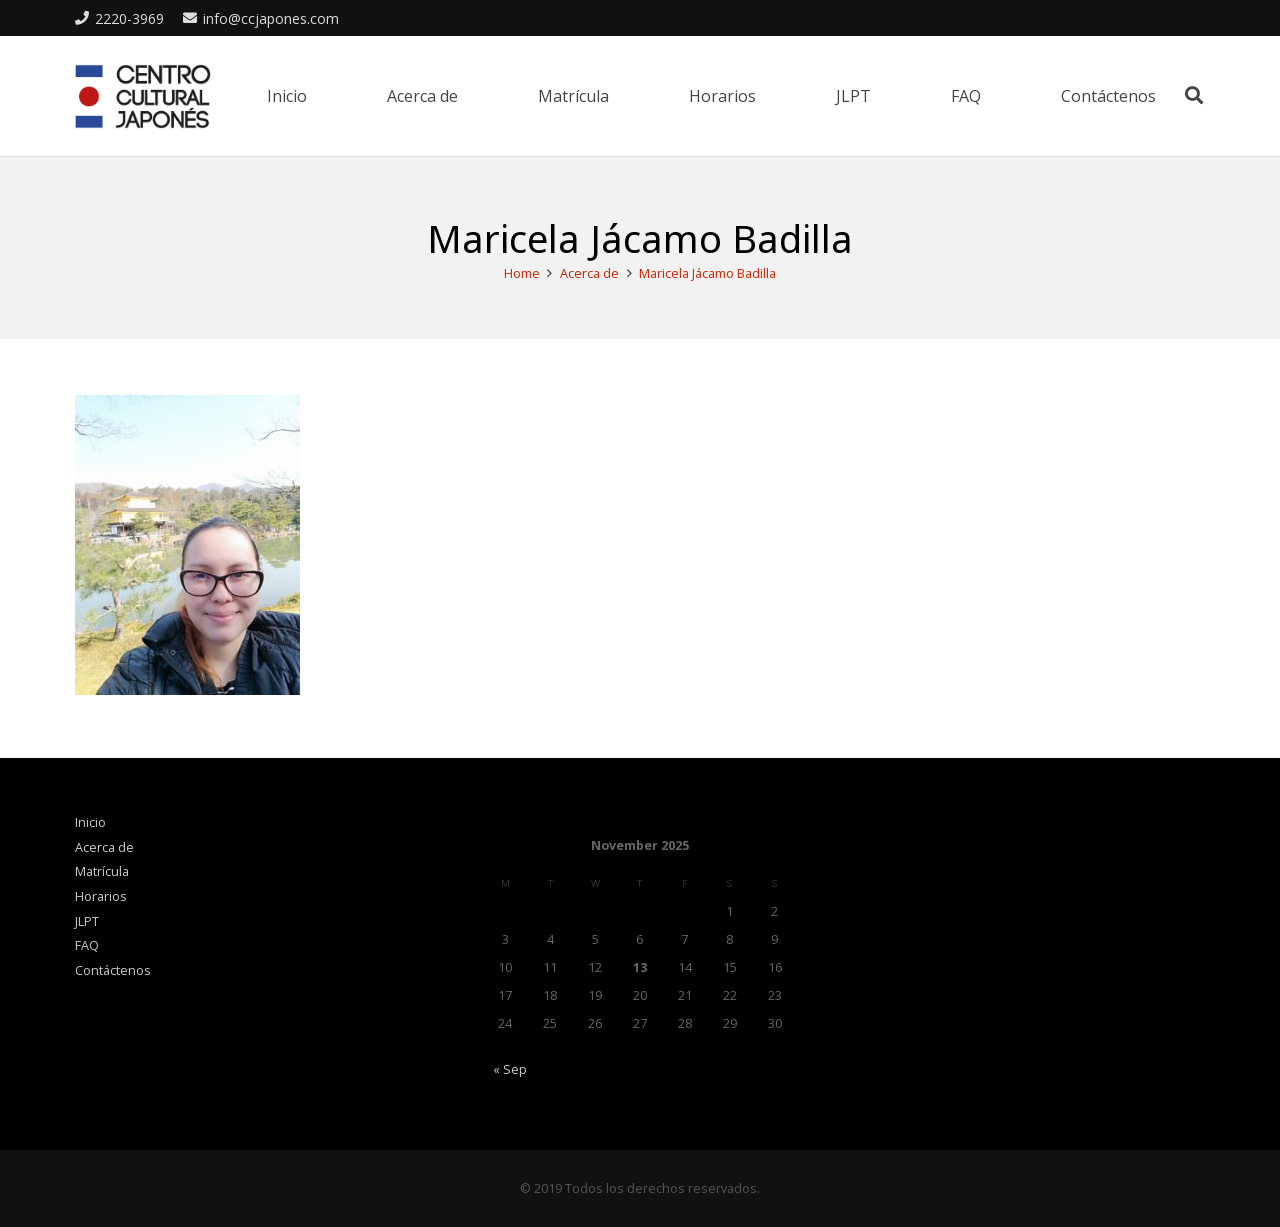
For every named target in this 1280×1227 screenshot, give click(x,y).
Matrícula (102, 871)
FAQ (87, 945)
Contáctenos (113, 970)
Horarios (101, 896)
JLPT (87, 921)
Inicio (90, 822)
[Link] (143, 96)
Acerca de (104, 847)
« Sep (510, 1069)
